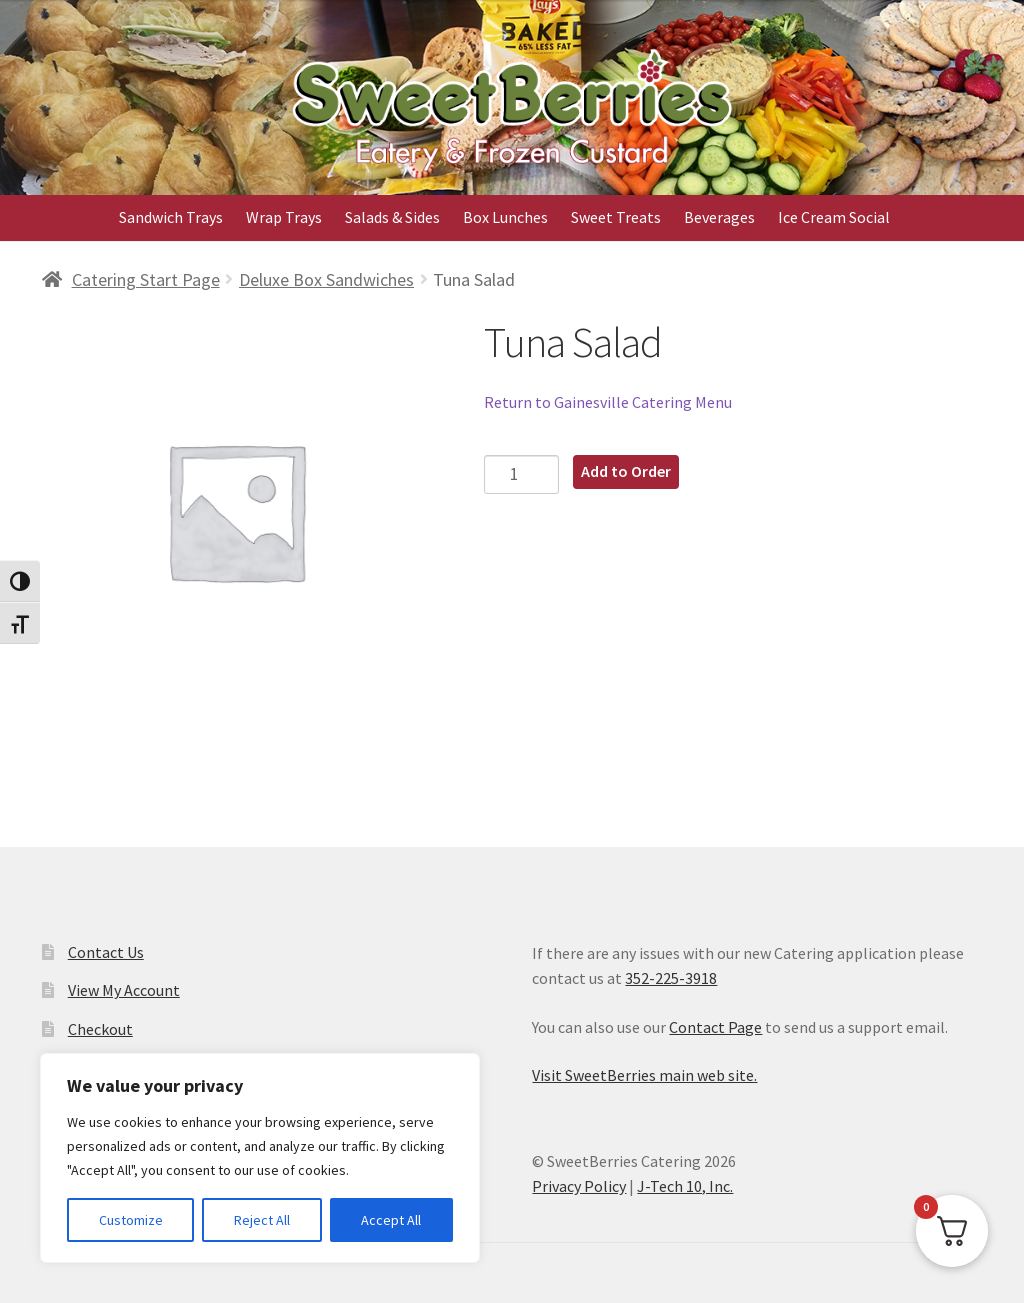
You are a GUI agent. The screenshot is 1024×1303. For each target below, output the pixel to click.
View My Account (124, 990)
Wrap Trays (284, 217)
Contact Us (106, 952)
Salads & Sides (392, 217)
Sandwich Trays (171, 217)
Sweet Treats (616, 217)
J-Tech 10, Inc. (685, 1186)
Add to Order (626, 471)
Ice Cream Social (834, 217)
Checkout (100, 1029)
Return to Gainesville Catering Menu (608, 402)
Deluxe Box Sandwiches (326, 279)
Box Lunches (505, 217)
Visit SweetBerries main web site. (644, 1075)
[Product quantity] (521, 474)
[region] (260, 1158)
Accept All (391, 1220)
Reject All (262, 1220)
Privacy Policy (579, 1186)
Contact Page (715, 1027)
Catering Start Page (146, 279)
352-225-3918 (671, 978)
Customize (131, 1220)
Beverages (719, 217)
